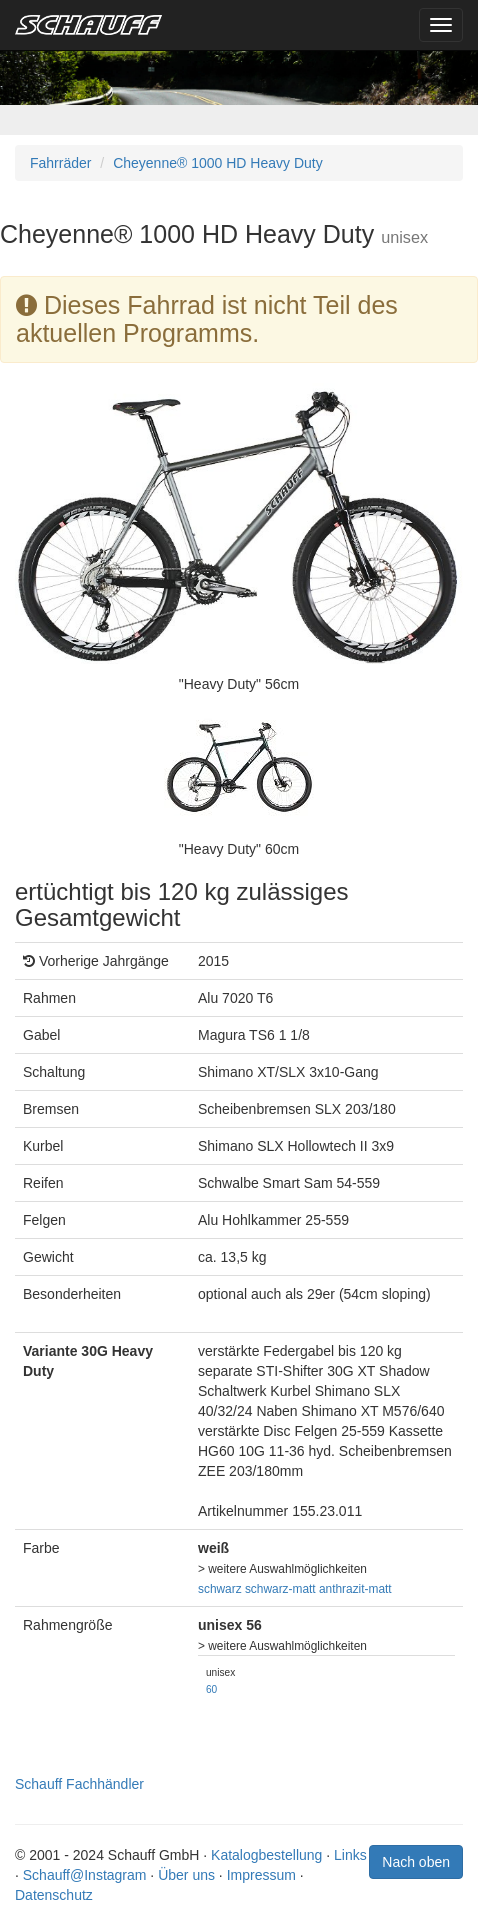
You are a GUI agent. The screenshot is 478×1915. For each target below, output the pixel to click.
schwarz (220, 1589)
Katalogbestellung (266, 1855)
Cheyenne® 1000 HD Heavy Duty (218, 163)
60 (211, 1689)
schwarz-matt (280, 1589)
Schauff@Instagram (85, 1875)
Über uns (186, 1875)
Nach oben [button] (416, 1862)
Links (350, 1855)
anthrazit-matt (355, 1589)
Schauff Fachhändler (79, 1784)
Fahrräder (60, 163)
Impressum (261, 1875)
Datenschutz (54, 1895)
